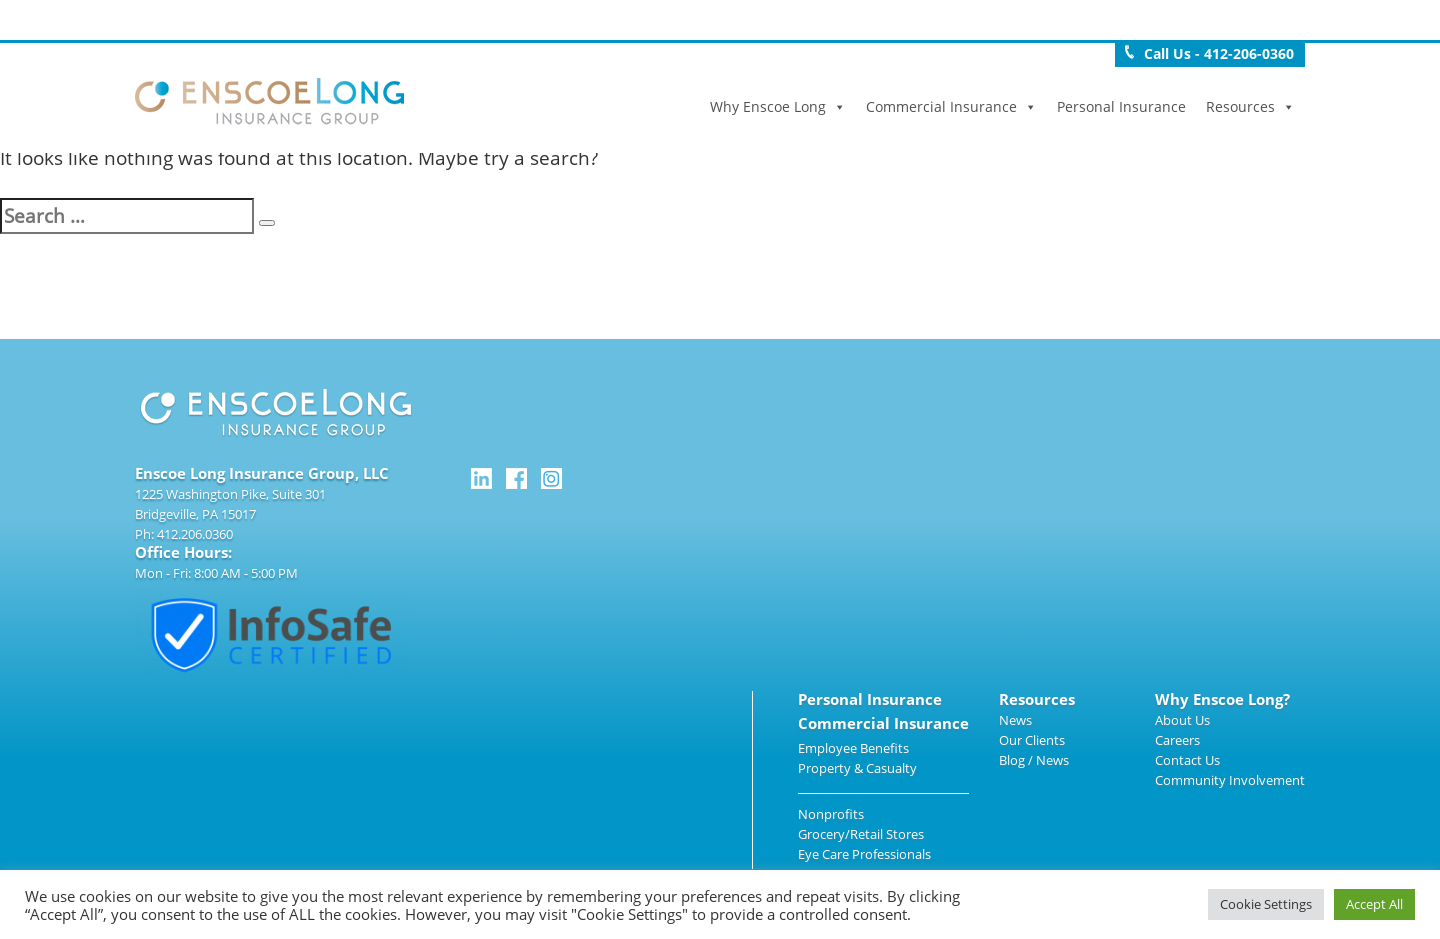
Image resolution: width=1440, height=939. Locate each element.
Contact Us (1187, 760)
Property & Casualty (857, 768)
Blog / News (1034, 760)
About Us (1182, 720)
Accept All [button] (1374, 904)
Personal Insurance (1121, 106)
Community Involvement (1230, 780)
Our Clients (1032, 740)
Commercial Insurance (951, 106)
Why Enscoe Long (778, 106)
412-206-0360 (1249, 53)
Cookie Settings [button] (1266, 904)
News (1015, 720)
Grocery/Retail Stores (861, 834)
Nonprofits (831, 814)
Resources (1250, 106)
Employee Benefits (853, 748)
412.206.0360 (195, 534)
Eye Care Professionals (864, 854)
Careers (1177, 740)
